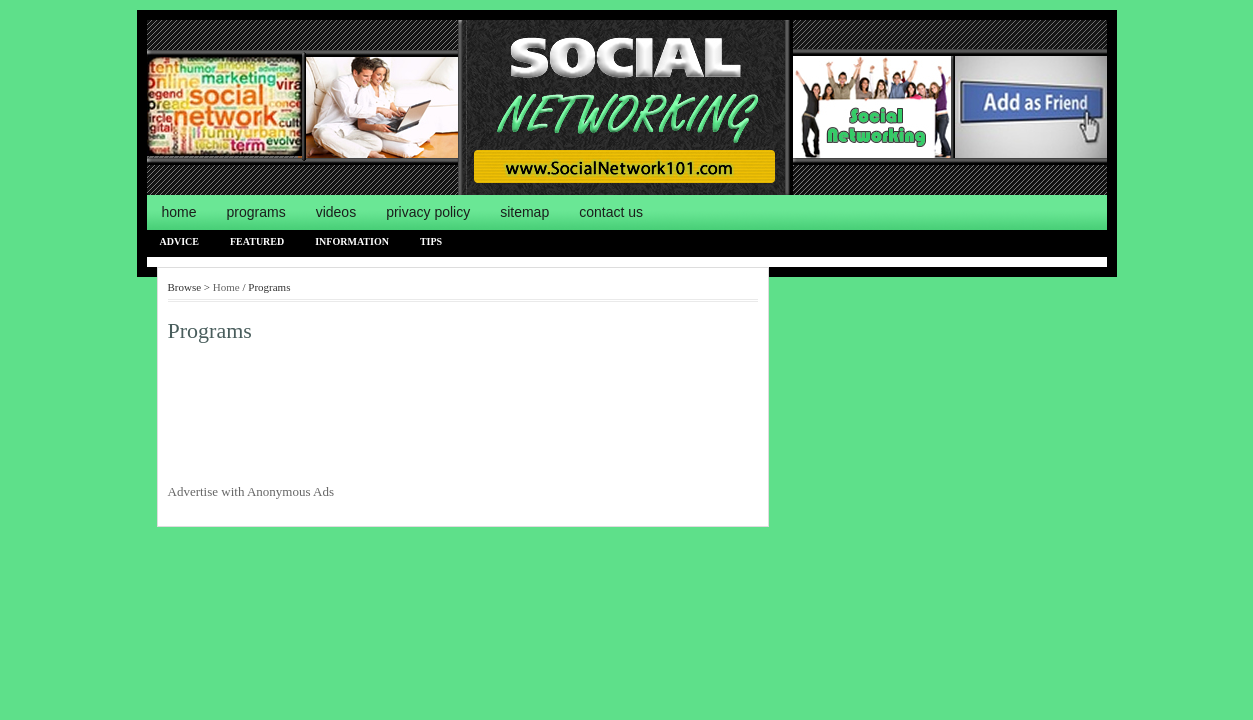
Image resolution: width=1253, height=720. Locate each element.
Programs (256, 212)
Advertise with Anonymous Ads (251, 491)
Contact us (611, 212)
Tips (431, 241)
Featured (257, 241)
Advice (179, 241)
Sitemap (524, 212)
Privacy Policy (428, 212)
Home (179, 212)
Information (352, 241)
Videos (336, 212)
